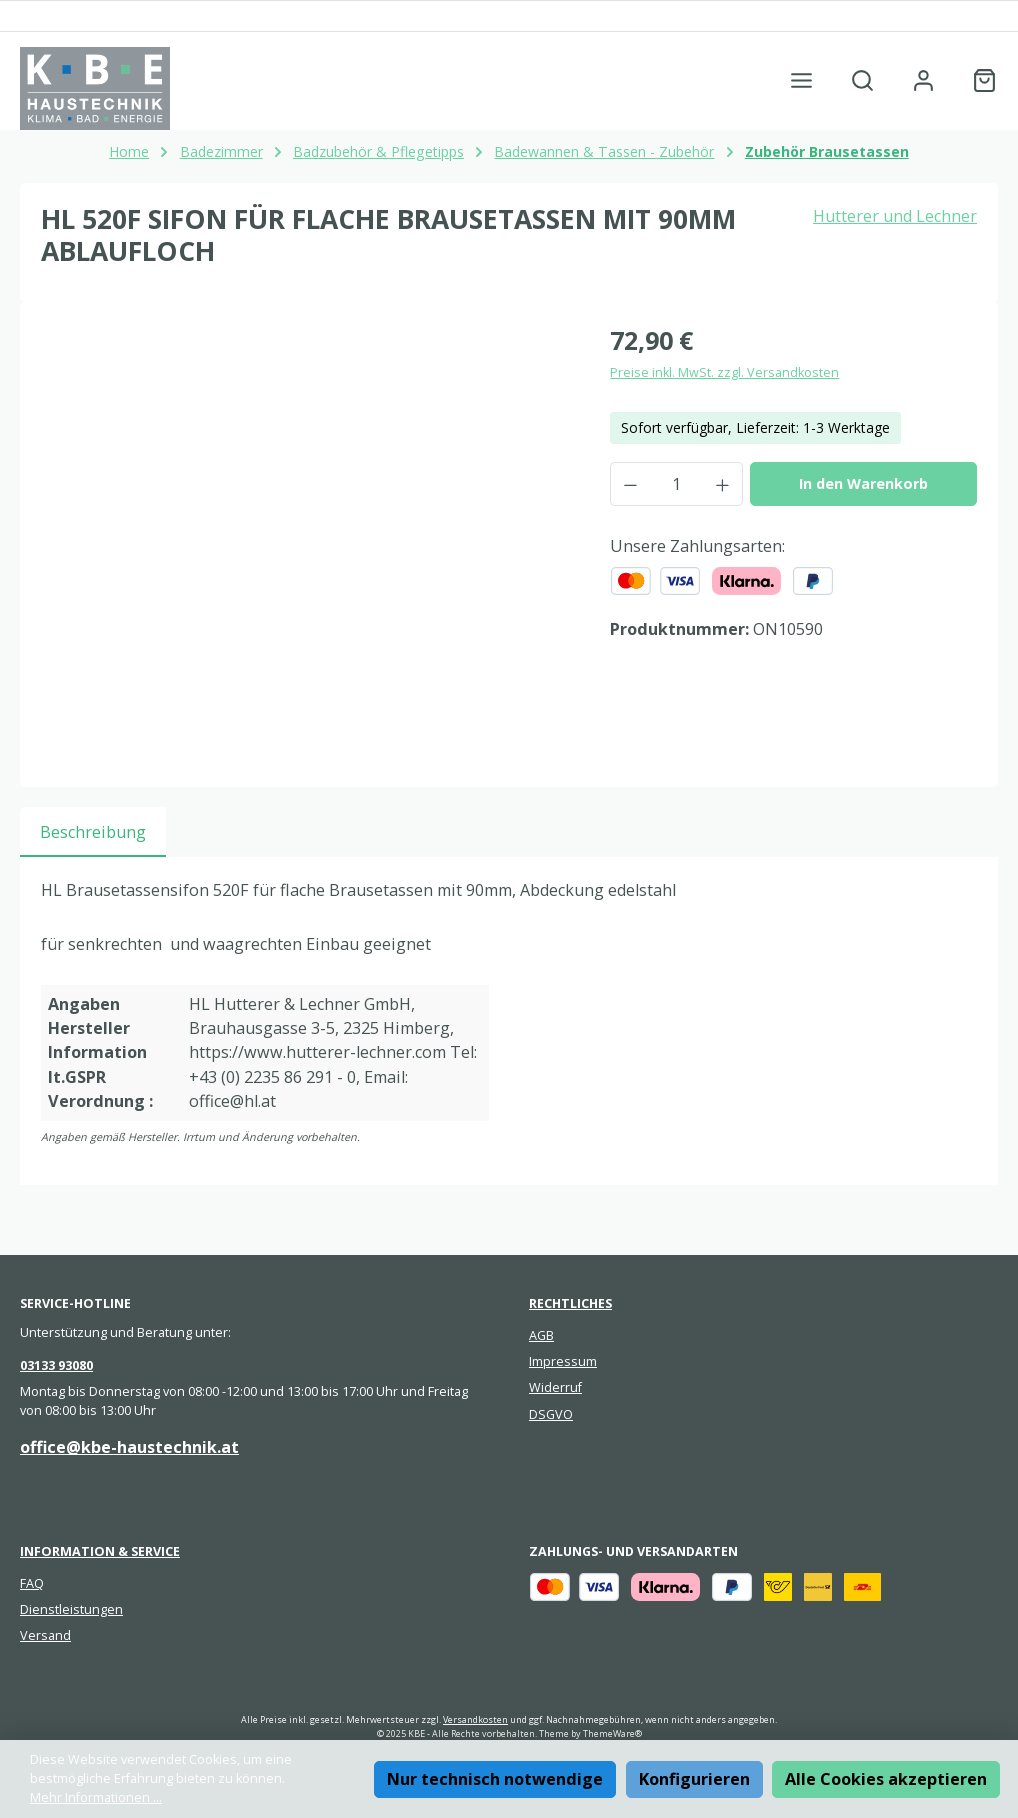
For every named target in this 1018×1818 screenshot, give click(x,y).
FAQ (32, 1583)
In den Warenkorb (863, 483)
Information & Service (100, 1551)
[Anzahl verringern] (630, 484)
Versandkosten (475, 1719)
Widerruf (555, 1387)
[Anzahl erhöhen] (723, 484)
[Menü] (801, 80)
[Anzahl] (676, 484)
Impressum (563, 1361)
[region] (305, 537)
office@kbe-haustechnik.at (129, 1447)
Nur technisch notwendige (495, 1779)
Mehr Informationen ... (96, 1797)
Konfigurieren (694, 1779)
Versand (45, 1635)
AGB (541, 1335)
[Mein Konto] (923, 80)
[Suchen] (862, 80)
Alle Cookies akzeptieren (886, 1779)
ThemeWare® (612, 1733)
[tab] (93, 832)
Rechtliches (570, 1303)
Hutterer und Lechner (895, 216)
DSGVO (551, 1414)
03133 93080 (56, 1365)
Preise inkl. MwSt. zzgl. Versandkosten (724, 372)
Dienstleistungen (71, 1609)
